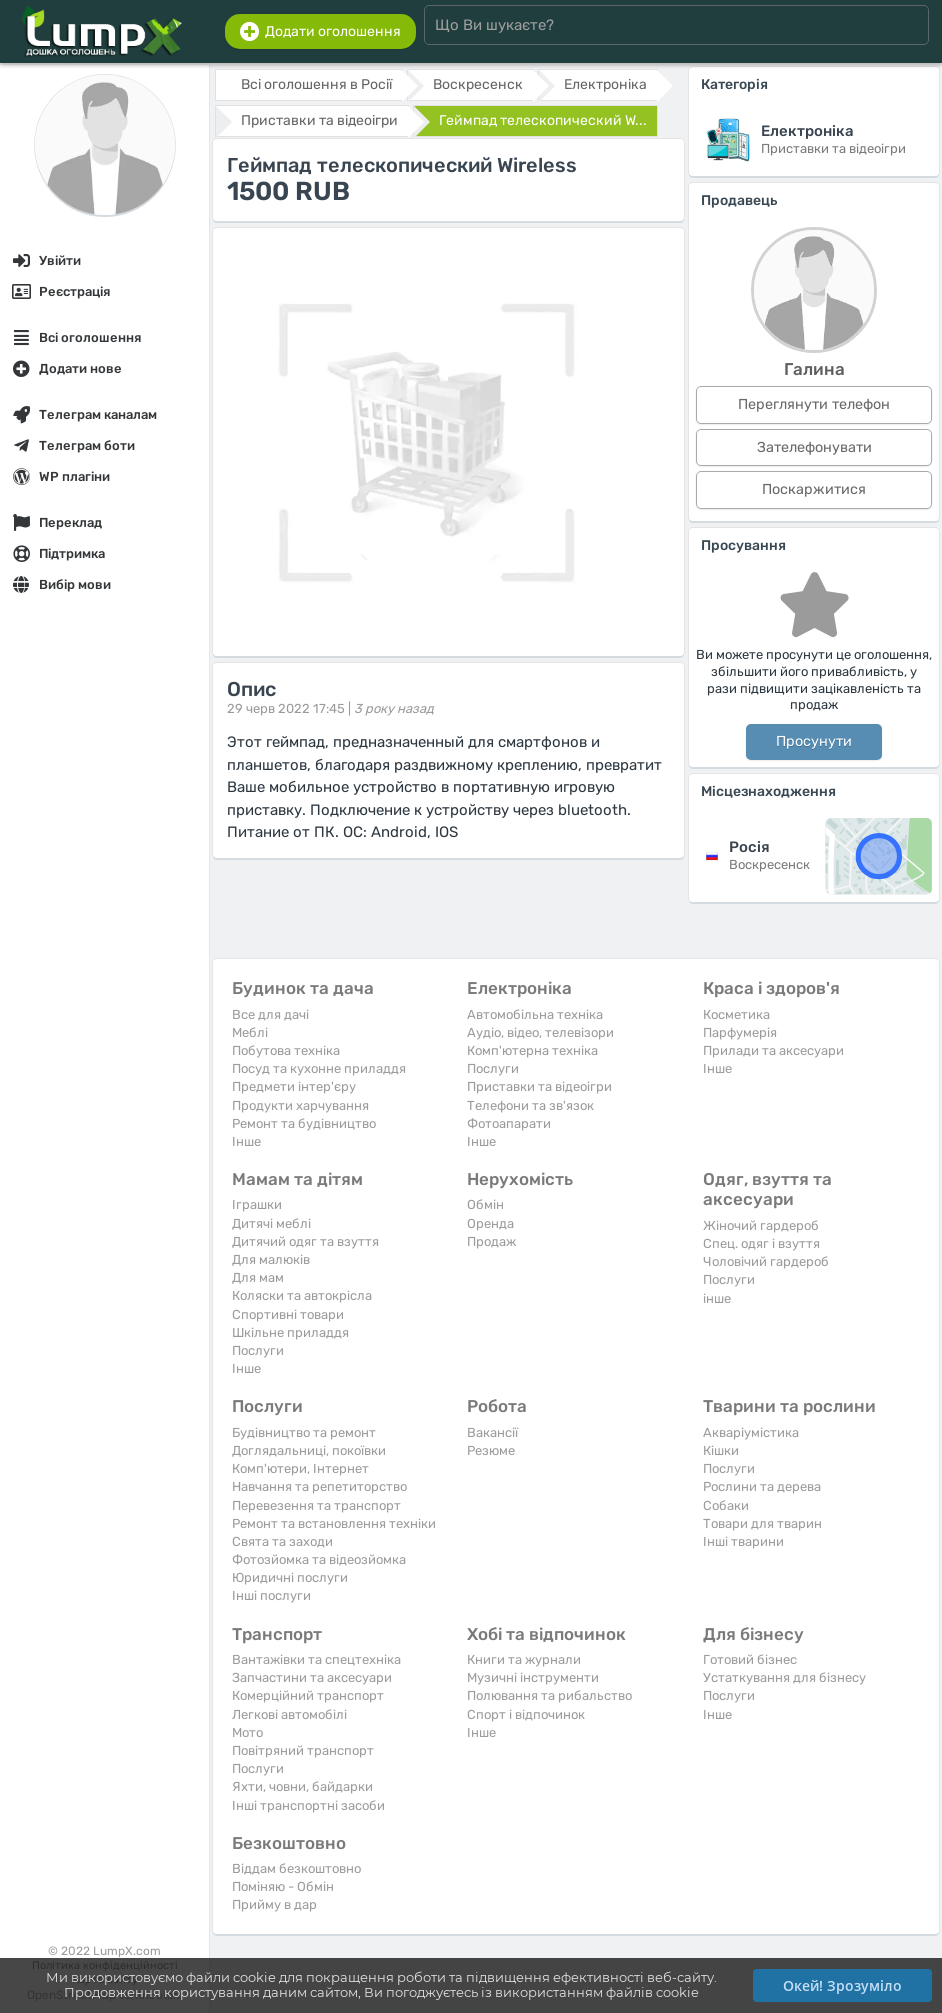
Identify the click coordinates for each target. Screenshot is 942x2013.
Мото (247, 1732)
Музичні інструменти (533, 1677)
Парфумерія (740, 1032)
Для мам (258, 1277)
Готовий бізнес (750, 1659)
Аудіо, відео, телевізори (540, 1032)
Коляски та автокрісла (302, 1295)
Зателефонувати (814, 447)
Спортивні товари (288, 1314)
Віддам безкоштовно (296, 1868)
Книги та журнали (524, 1659)
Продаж (491, 1241)
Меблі (250, 1032)
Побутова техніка (286, 1050)
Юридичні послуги (290, 1577)
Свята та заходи (282, 1541)
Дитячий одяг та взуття (305, 1241)
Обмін (485, 1204)
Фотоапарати (509, 1123)
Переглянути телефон (814, 404)
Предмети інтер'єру (294, 1086)
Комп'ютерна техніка (532, 1050)
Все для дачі (270, 1014)
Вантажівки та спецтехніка (316, 1659)
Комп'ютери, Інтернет (300, 1468)
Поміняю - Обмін (283, 1886)
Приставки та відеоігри (539, 1086)
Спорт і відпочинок (526, 1714)
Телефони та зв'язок (530, 1105)
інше (717, 1298)
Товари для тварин (762, 1523)
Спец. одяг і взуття (761, 1243)
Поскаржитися (814, 489)
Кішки (721, 1450)
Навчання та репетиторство (319, 1486)
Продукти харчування (300, 1105)
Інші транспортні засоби (308, 1805)
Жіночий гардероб (761, 1225)
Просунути (814, 741)
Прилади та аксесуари (773, 1050)
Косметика (736, 1014)
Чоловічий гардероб (766, 1261)
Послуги (493, 1068)
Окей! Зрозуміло (842, 1985)
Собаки (726, 1505)
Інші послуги (271, 1595)
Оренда (490, 1223)
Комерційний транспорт (308, 1695)
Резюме (491, 1450)
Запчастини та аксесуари (312, 1677)
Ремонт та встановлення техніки (334, 1523)
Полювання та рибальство (549, 1695)
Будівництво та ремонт (304, 1432)
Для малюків (271, 1259)
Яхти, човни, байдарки (302, 1786)
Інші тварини (743, 1541)
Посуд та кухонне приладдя (319, 1068)
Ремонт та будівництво (304, 1123)
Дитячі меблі (271, 1223)
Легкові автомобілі (289, 1714)
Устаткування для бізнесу (784, 1677)
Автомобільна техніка (535, 1014)
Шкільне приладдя (290, 1332)
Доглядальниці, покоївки (309, 1450)
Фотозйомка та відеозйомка (319, 1559)
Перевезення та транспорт (316, 1505)
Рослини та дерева (762, 1486)
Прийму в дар (274, 1904)
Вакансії (492, 1432)
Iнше (246, 1141)
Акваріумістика (751, 1432)
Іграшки (257, 1204)
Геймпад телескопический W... (543, 120)
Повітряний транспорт (303, 1750)
